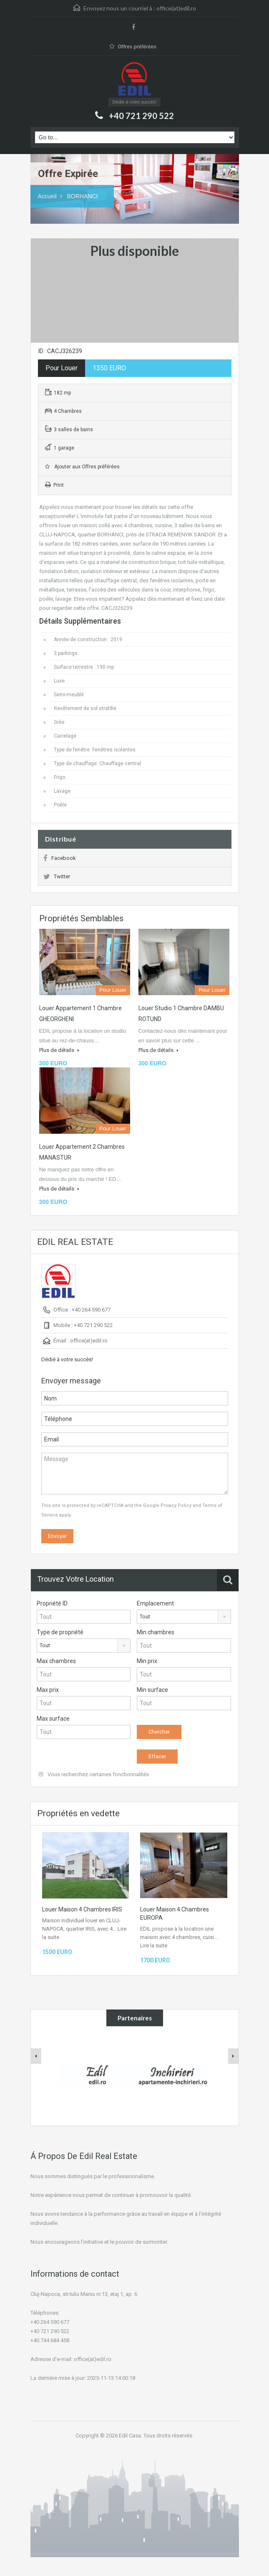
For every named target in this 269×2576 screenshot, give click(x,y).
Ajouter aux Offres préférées (82, 467)
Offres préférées (132, 46)
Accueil (47, 196)
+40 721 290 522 (141, 115)
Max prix (48, 1689)
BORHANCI (82, 196)
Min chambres (155, 1632)
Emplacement (155, 1603)
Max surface (53, 1718)
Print (54, 485)
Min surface (152, 1689)
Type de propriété (60, 1632)
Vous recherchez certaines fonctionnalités (94, 1774)
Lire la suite (153, 1945)
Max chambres (56, 1661)
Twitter (56, 876)
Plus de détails (59, 1050)
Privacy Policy (176, 1505)
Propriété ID (52, 1603)
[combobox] (184, 1617)
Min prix (147, 1661)
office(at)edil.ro (176, 8)
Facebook (59, 858)
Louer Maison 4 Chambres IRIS (82, 1909)
